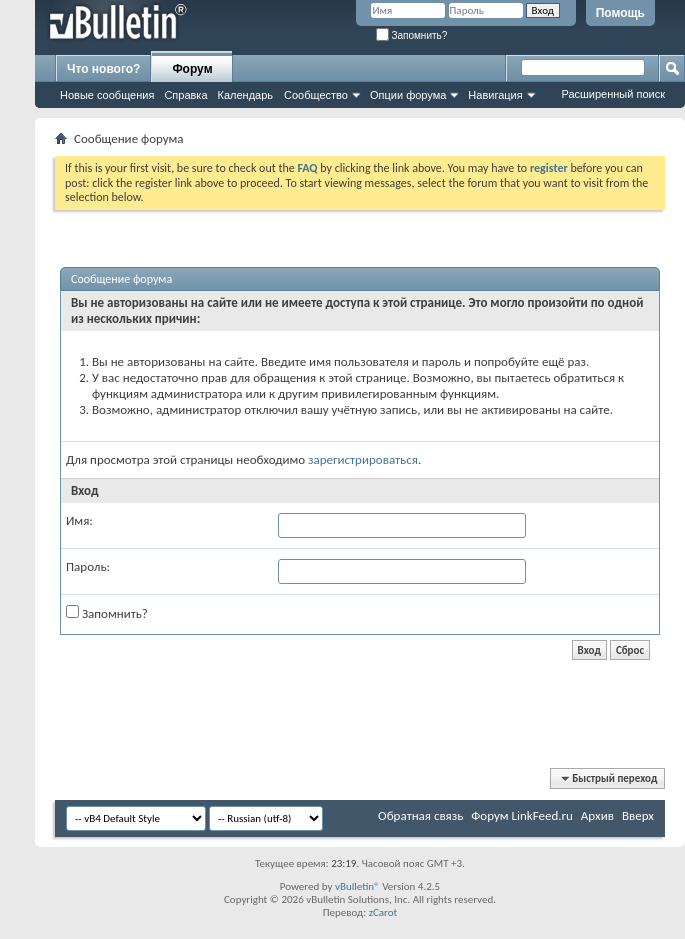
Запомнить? (412, 35)
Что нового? (103, 69)
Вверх (638, 815)
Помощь (620, 13)
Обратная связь (420, 815)
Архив (597, 815)
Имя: (79, 520)
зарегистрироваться (363, 459)
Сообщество (316, 95)
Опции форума (408, 95)
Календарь (246, 95)
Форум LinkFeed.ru (522, 815)
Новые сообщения (107, 95)
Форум (192, 69)
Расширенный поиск (613, 94)
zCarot (383, 912)
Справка (185, 95)
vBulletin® (357, 886)
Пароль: (88, 566)
